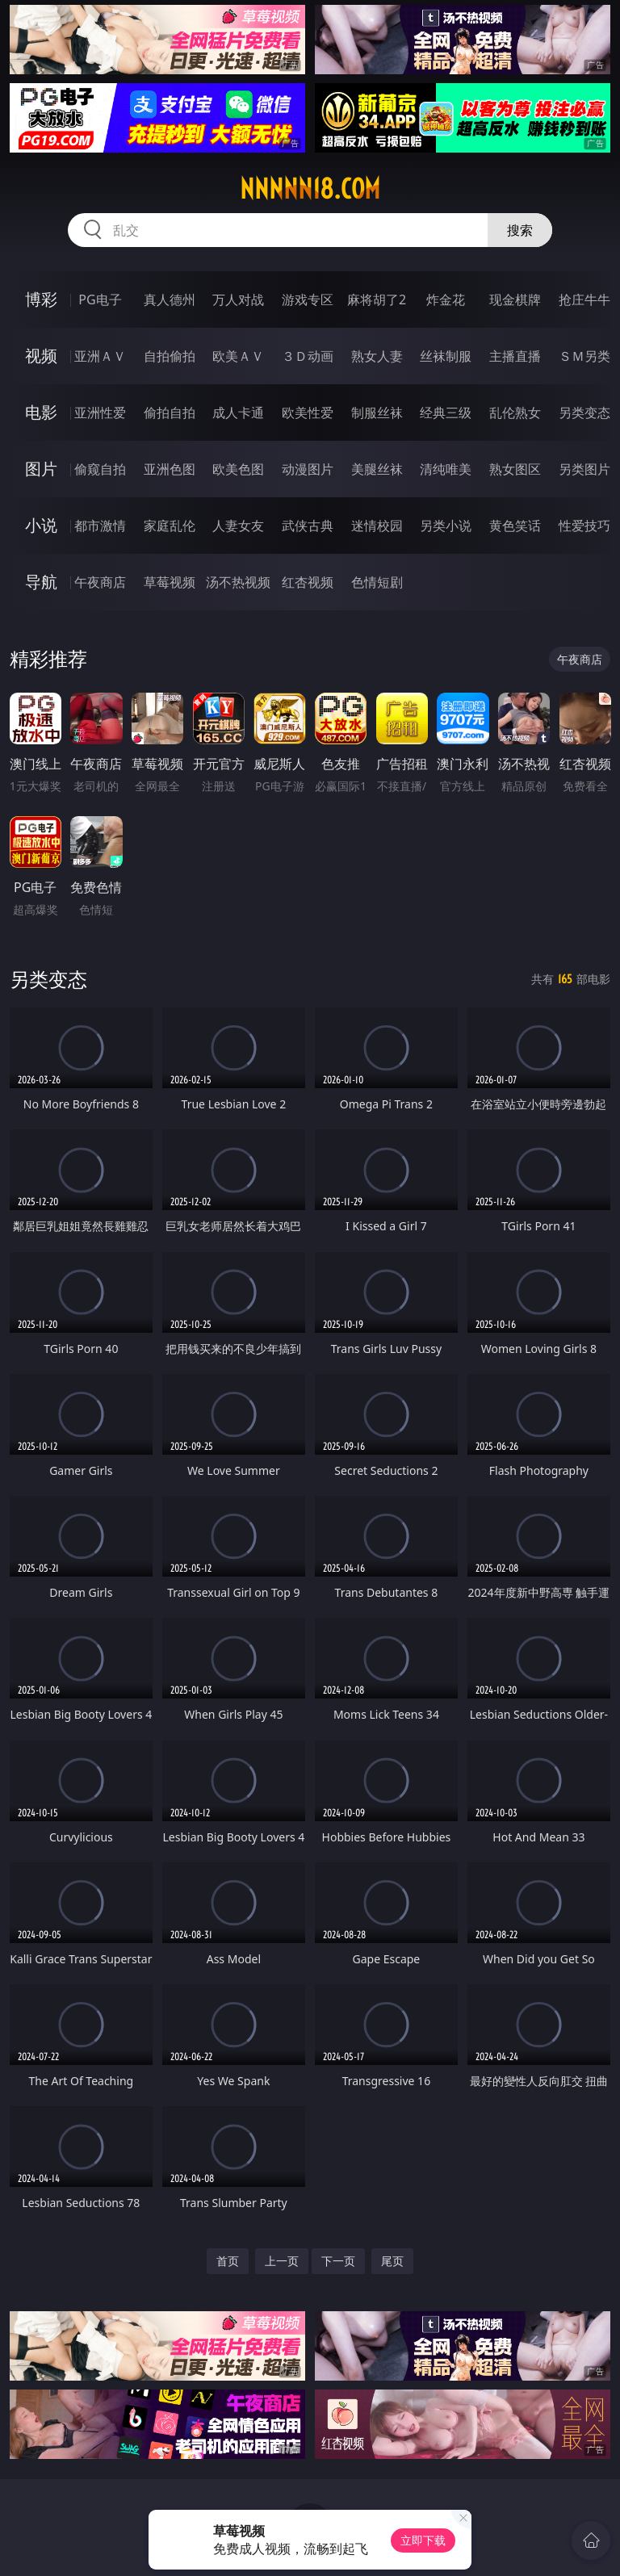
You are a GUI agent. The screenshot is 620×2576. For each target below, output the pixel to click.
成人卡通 (238, 412)
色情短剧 (377, 582)
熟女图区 (515, 469)
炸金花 (445, 299)
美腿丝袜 (377, 469)
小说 (41, 525)
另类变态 (584, 412)
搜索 (520, 230)
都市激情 (100, 525)
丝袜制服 (445, 356)
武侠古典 (307, 525)
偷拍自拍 (169, 412)
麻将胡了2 (376, 299)
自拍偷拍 (169, 356)
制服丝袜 (377, 412)
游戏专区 (307, 299)
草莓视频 (169, 582)
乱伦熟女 (515, 412)
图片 (41, 469)
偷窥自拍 (100, 469)
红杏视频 (307, 582)
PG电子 (99, 299)
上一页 (282, 2260)
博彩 (41, 299)
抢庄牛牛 (584, 299)
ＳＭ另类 (584, 356)
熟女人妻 (377, 356)
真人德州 (169, 299)
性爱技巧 (584, 525)
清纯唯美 (445, 469)
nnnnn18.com (310, 189)
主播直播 (515, 356)
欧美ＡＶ (238, 356)
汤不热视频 (238, 582)
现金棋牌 (515, 299)
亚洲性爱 (100, 412)
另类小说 (445, 525)
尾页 (392, 2260)
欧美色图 (238, 469)
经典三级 (445, 412)
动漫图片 (307, 469)
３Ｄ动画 (307, 356)
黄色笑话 (515, 525)
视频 (41, 356)
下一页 (338, 2260)
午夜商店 (100, 582)
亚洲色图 (169, 469)
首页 (227, 2260)
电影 (41, 412)
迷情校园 (377, 525)
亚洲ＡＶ (100, 356)
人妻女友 (238, 525)
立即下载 (423, 2540)
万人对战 (238, 299)
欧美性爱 (307, 412)
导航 (41, 582)
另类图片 (584, 469)
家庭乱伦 (169, 525)
